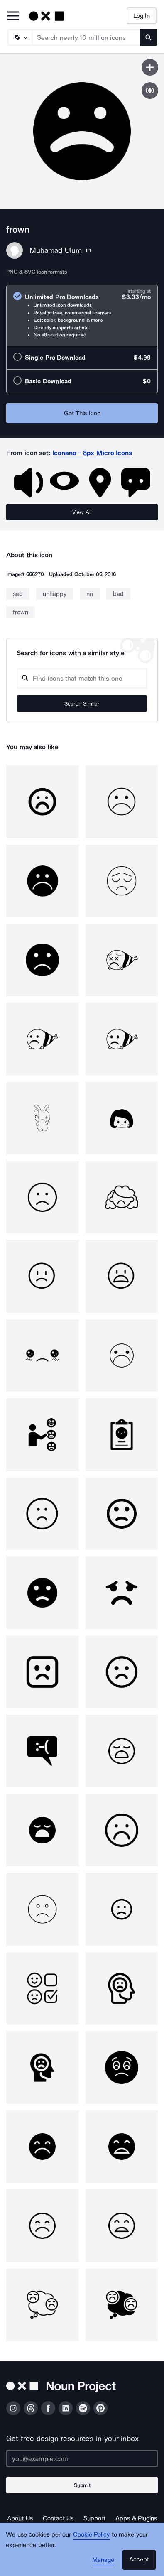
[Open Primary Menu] (13, 16)
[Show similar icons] (150, 90)
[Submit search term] (148, 37)
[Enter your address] (82, 2458)
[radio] (82, 315)
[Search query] (82, 678)
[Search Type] (19, 37)
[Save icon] (150, 67)
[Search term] (86, 37)
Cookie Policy (91, 2534)
